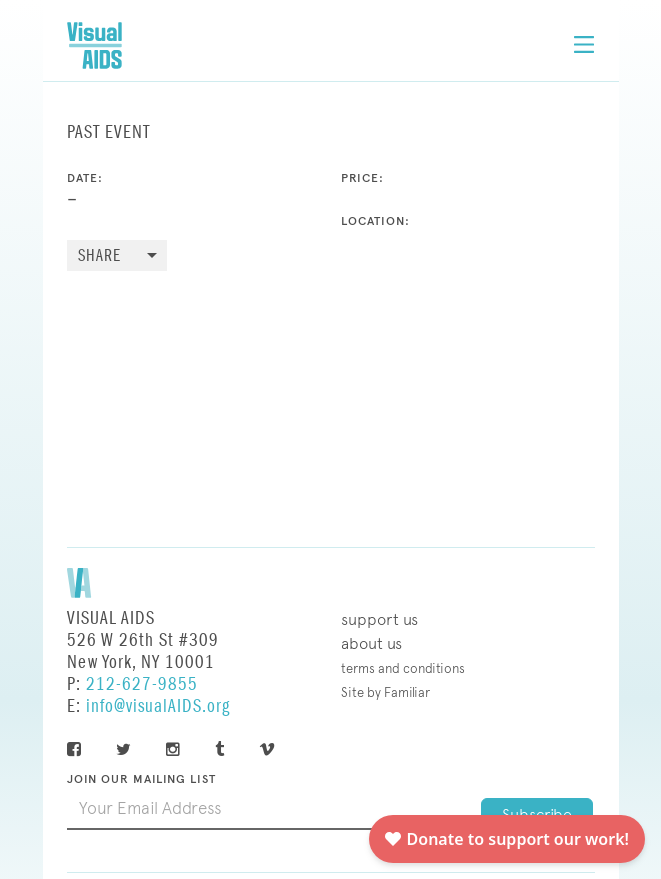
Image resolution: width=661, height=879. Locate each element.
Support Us (379, 619)
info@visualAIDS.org (158, 706)
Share (99, 256)
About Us (371, 643)
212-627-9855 (142, 684)
